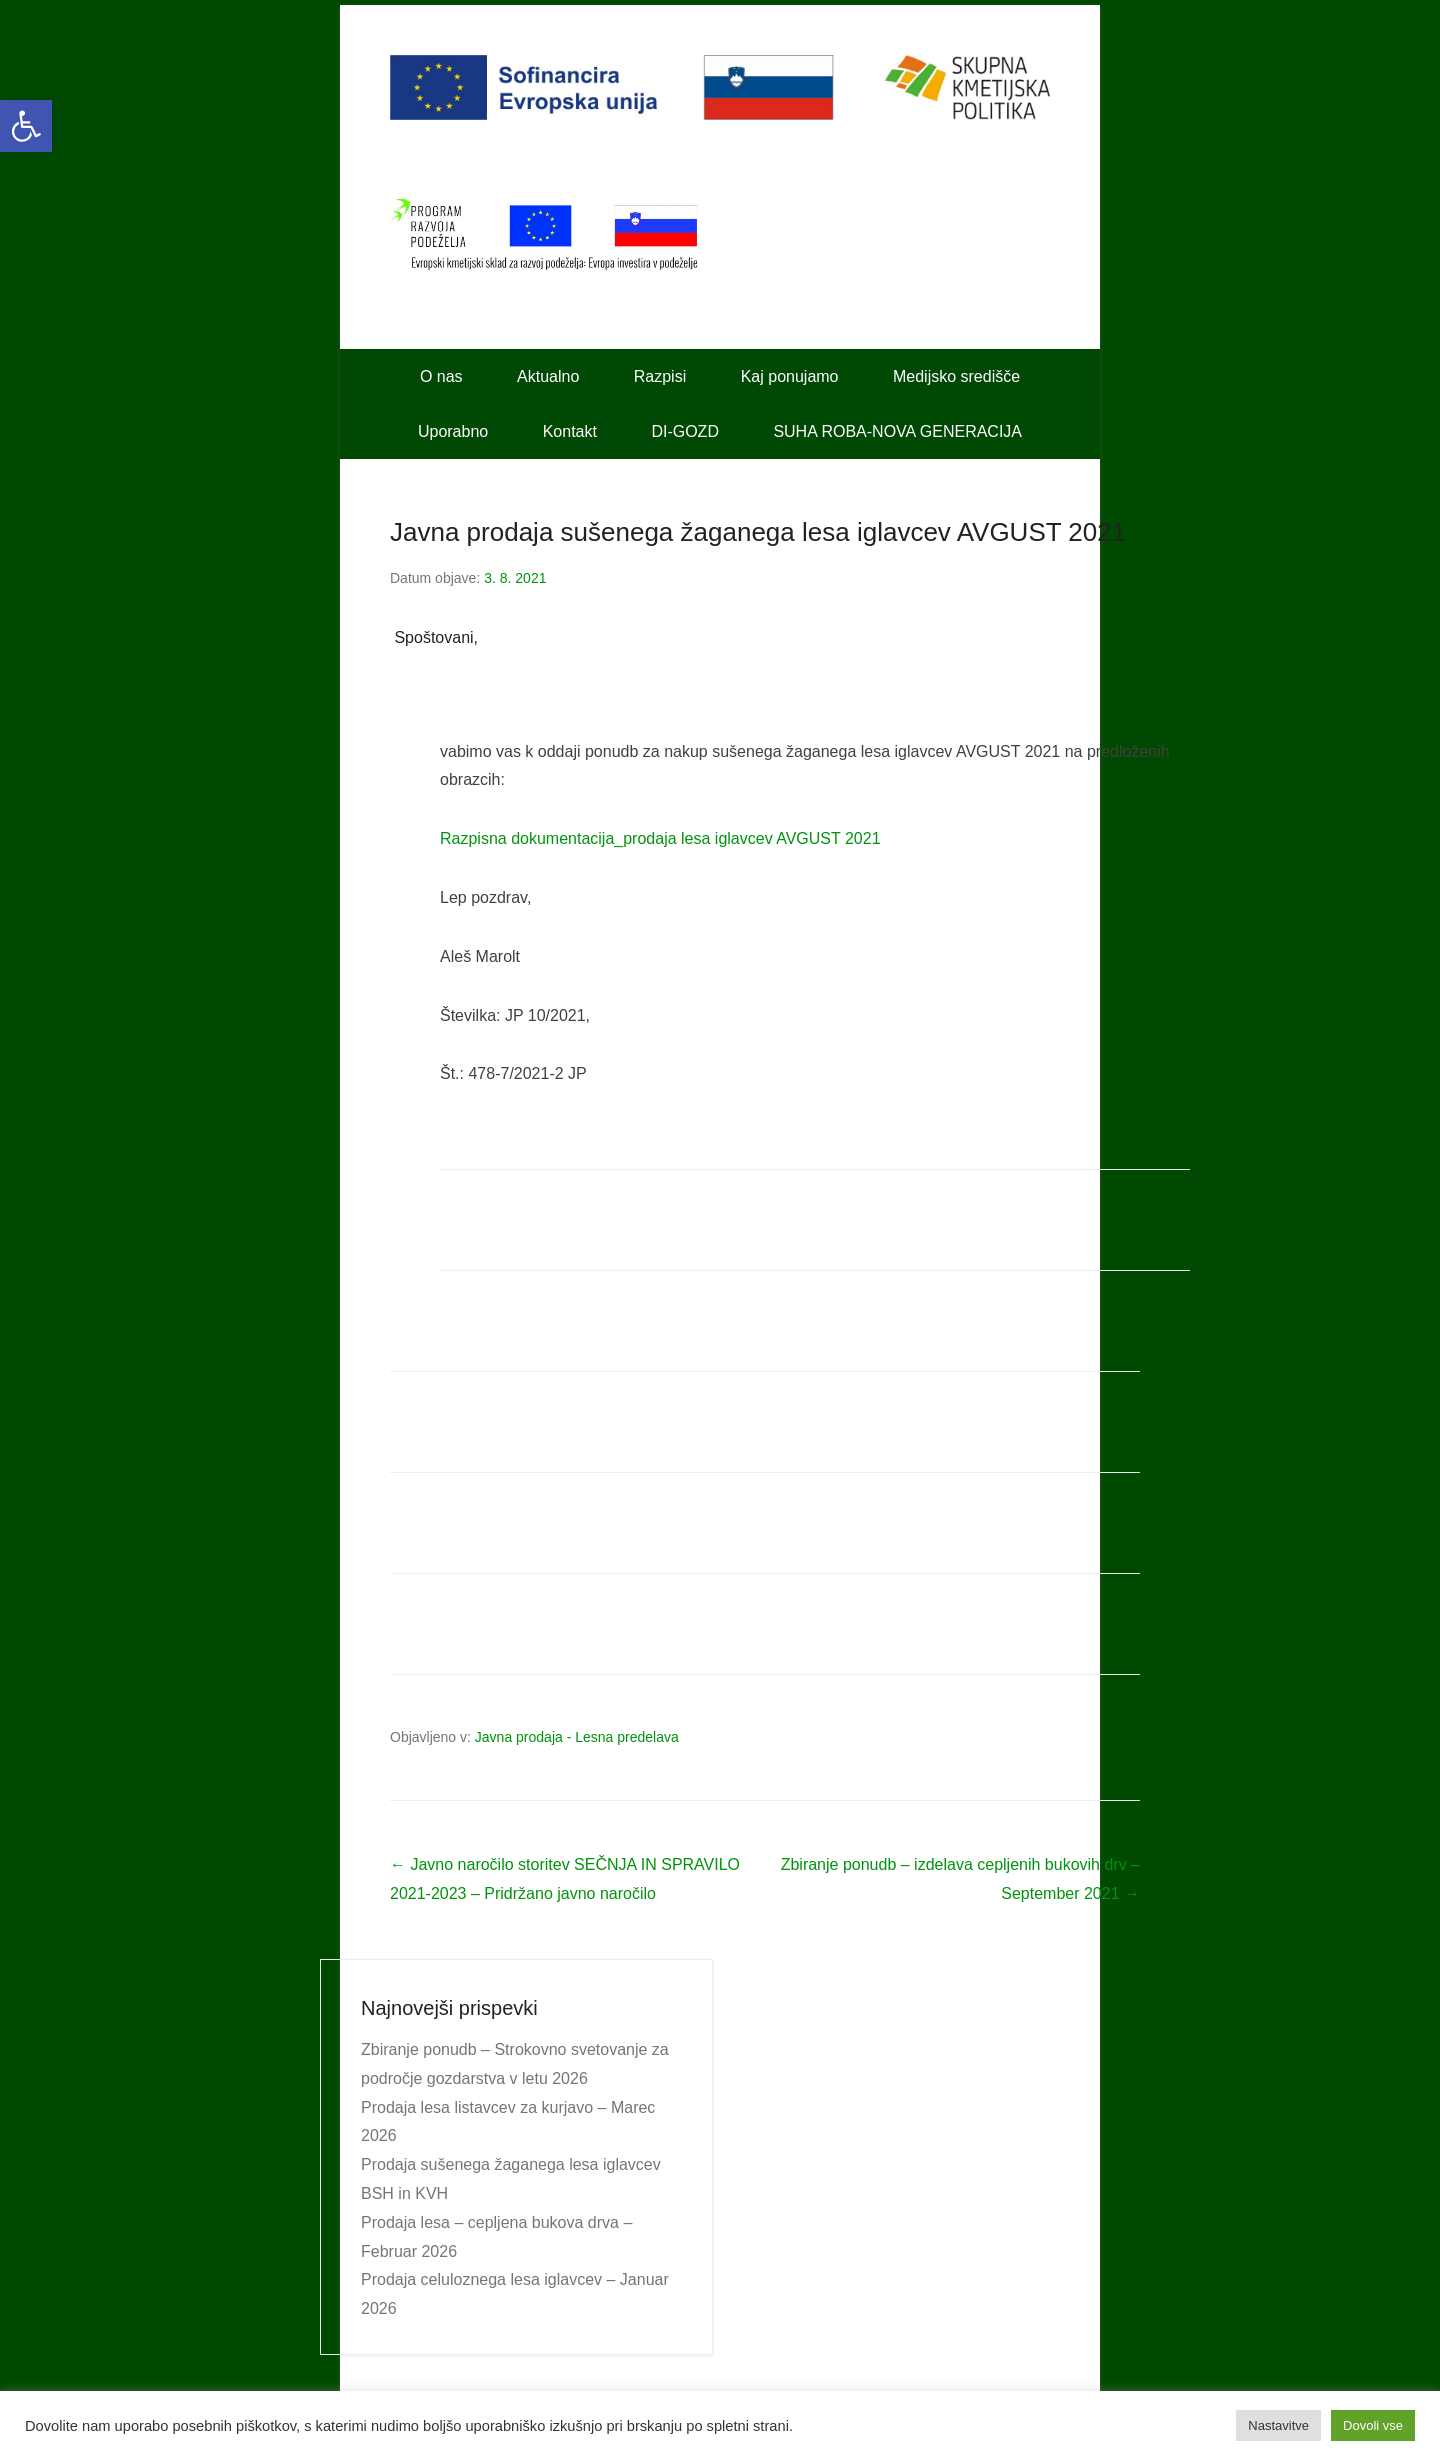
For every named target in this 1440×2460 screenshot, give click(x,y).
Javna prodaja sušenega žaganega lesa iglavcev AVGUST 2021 (758, 532)
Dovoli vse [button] (1373, 2425)
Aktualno (548, 376)
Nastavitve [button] (1278, 2425)
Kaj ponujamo (790, 376)
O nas (441, 376)
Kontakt (570, 431)
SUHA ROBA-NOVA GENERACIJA (897, 431)
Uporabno (453, 431)
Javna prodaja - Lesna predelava (577, 1737)
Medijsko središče (956, 376)
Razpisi (660, 376)
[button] (26, 126)
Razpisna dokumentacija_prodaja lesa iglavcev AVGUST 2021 (660, 838)
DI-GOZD (685, 431)
